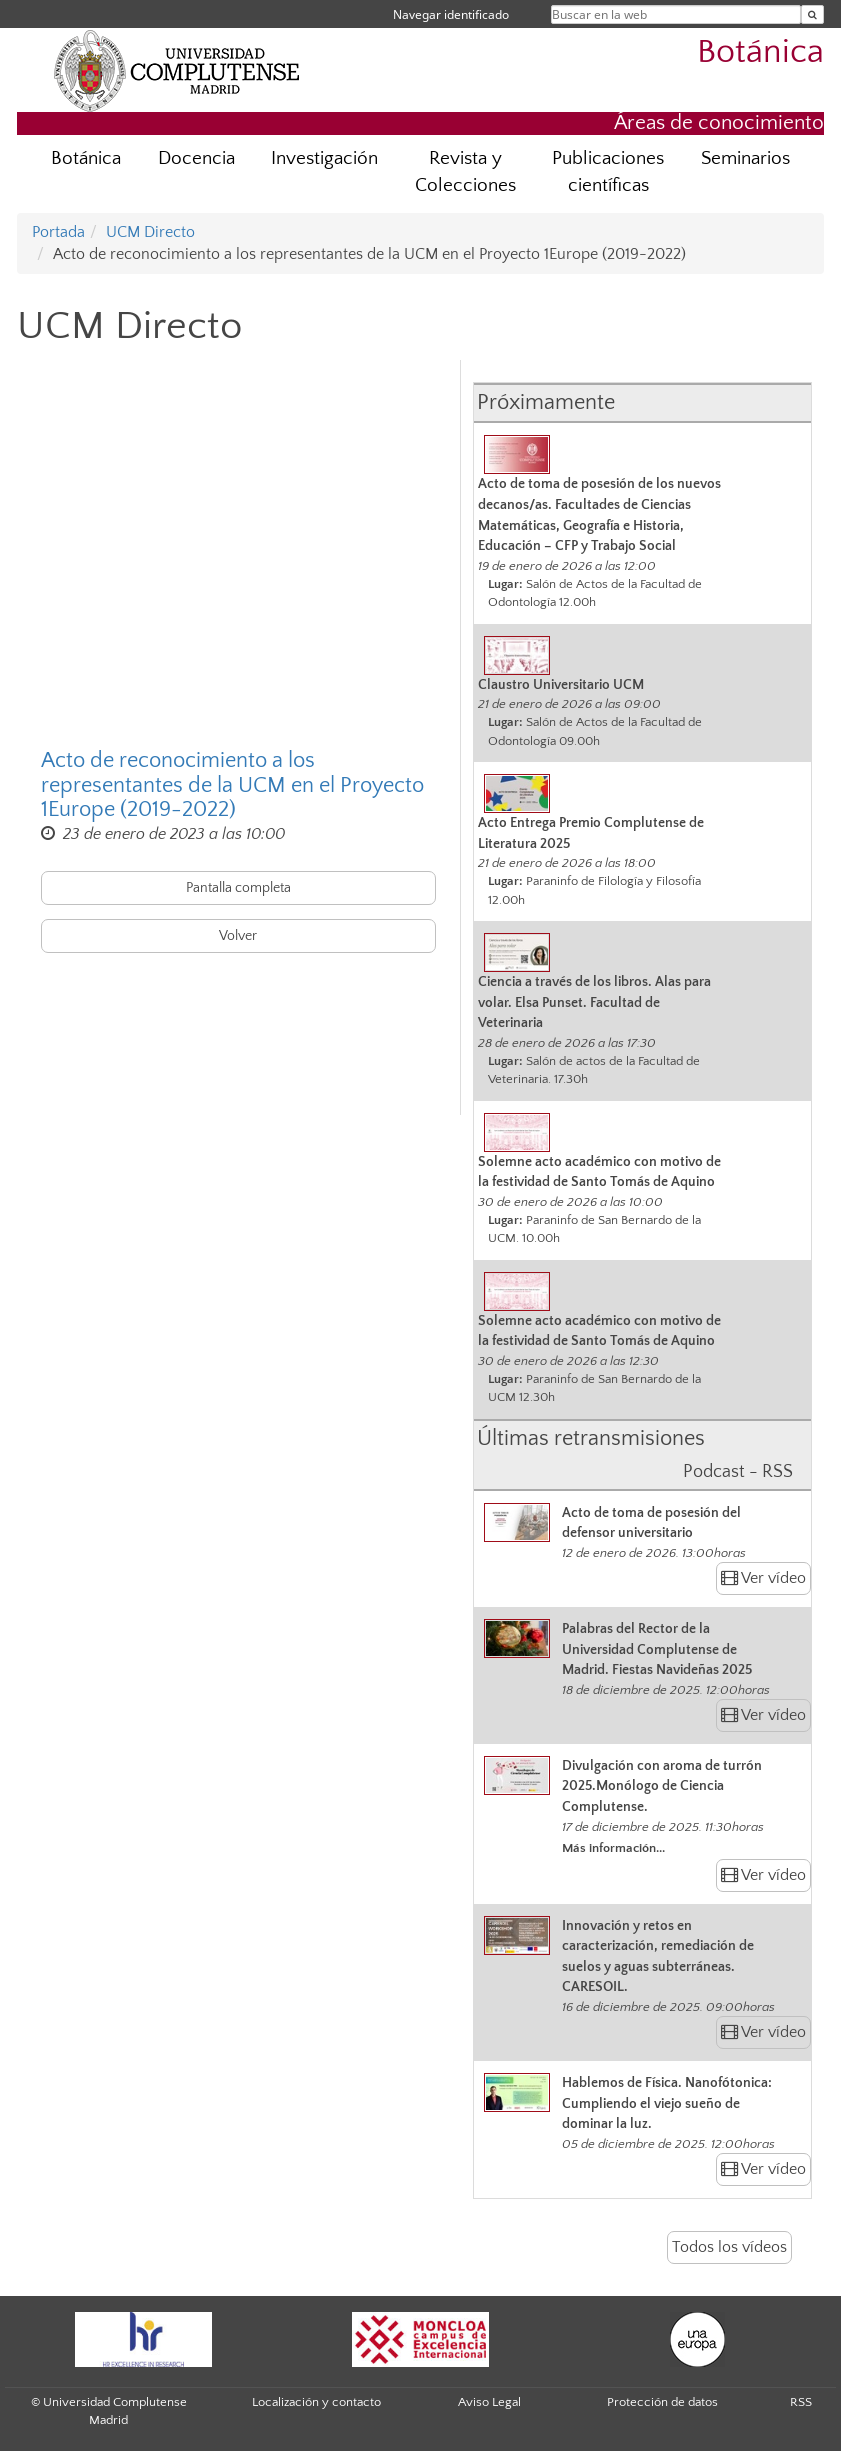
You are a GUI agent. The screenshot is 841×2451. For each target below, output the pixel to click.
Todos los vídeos (729, 2247)
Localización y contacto (316, 2402)
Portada (58, 232)
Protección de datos (662, 2402)
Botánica (760, 52)
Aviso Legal (489, 2402)
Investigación (324, 158)
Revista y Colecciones (465, 172)
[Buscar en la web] (812, 14)
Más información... (613, 1848)
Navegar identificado (451, 14)
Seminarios (745, 158)
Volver (238, 936)
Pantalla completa (238, 888)
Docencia (196, 158)
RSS (801, 2402)
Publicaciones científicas (608, 172)
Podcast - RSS (738, 1472)
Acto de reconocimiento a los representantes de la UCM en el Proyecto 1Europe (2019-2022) (232, 785)
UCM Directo (150, 232)
